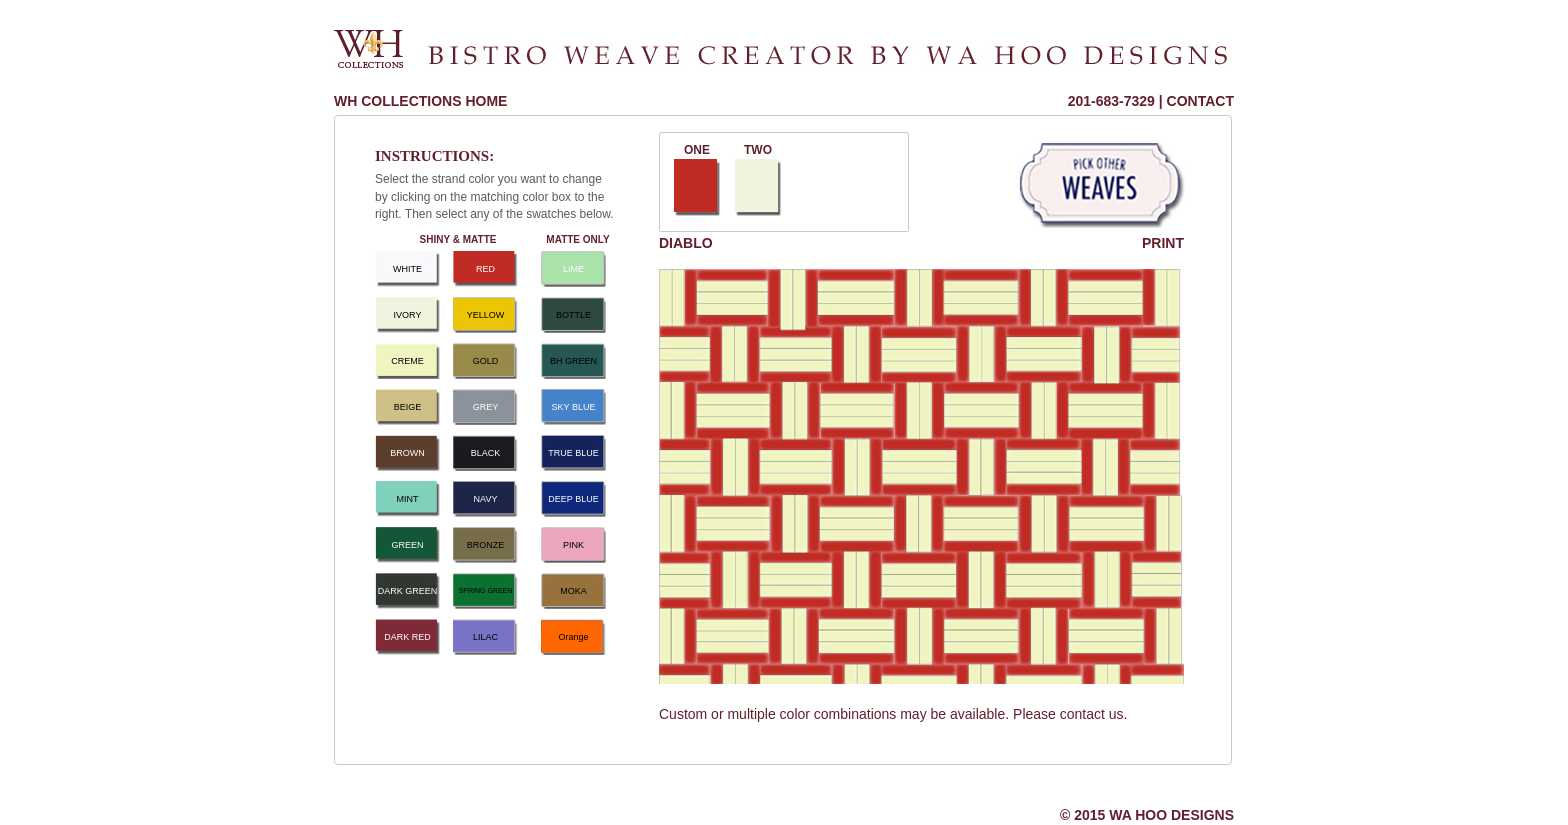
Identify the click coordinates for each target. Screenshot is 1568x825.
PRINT (1163, 243)
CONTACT (1200, 101)
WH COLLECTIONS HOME (420, 101)
